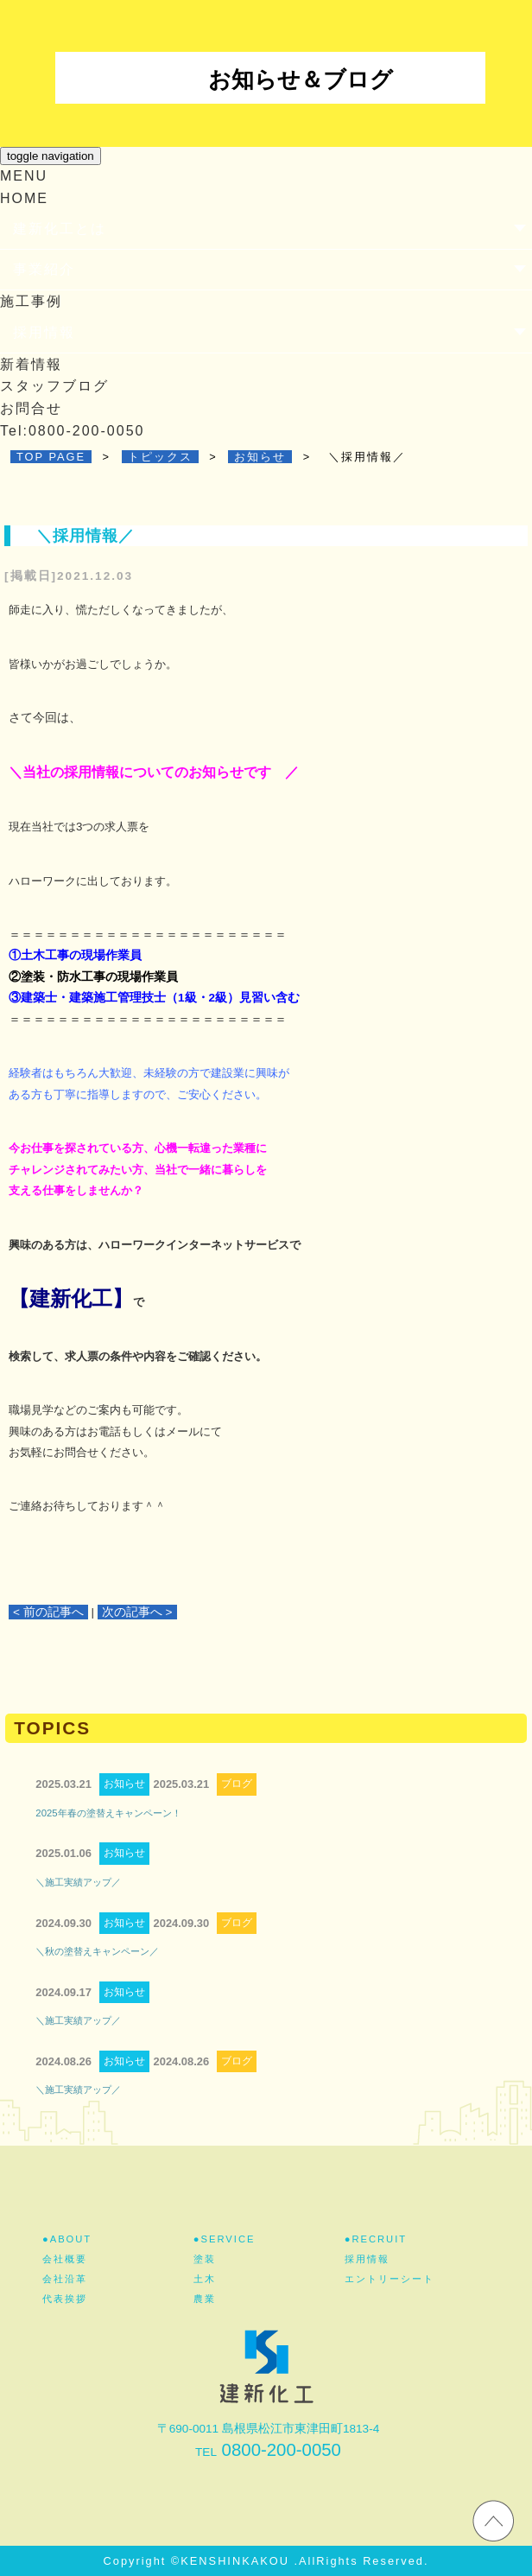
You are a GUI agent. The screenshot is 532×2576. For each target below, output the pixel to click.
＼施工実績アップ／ (78, 1882)
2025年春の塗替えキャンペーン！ (107, 1813)
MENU (24, 176)
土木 (204, 2279)
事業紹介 (44, 269)
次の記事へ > (137, 1612)
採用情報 (44, 332)
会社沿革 (64, 2279)
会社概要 (64, 2259)
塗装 (204, 2259)
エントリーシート (389, 2279)
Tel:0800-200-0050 (72, 430)
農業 (204, 2298)
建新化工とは (59, 228)
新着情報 (31, 364)
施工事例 (31, 301)
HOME (24, 198)
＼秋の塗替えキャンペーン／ (97, 1951)
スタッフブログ (54, 385)
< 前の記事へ (48, 1612)
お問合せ (31, 408)
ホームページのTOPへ (493, 2519)
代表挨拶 (64, 2298)
